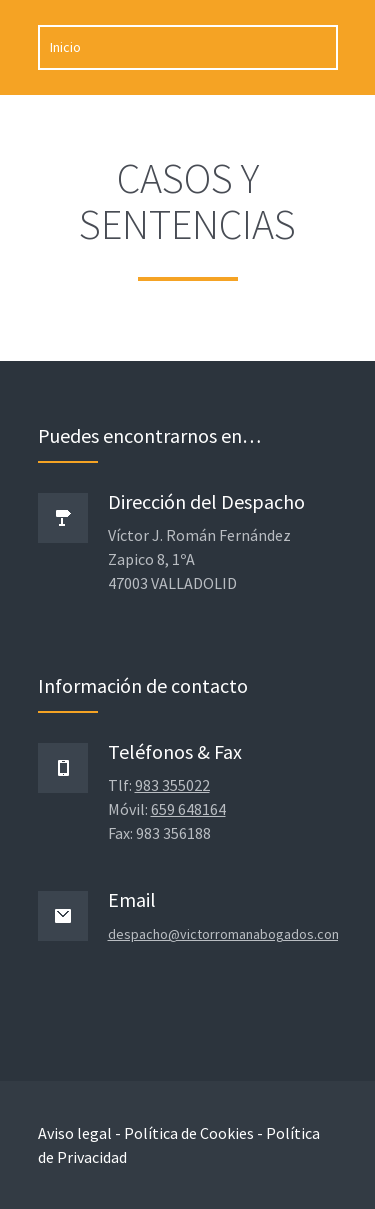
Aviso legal (75, 1133)
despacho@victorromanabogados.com (225, 934)
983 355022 (172, 785)
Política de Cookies (189, 1133)
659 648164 (188, 809)
